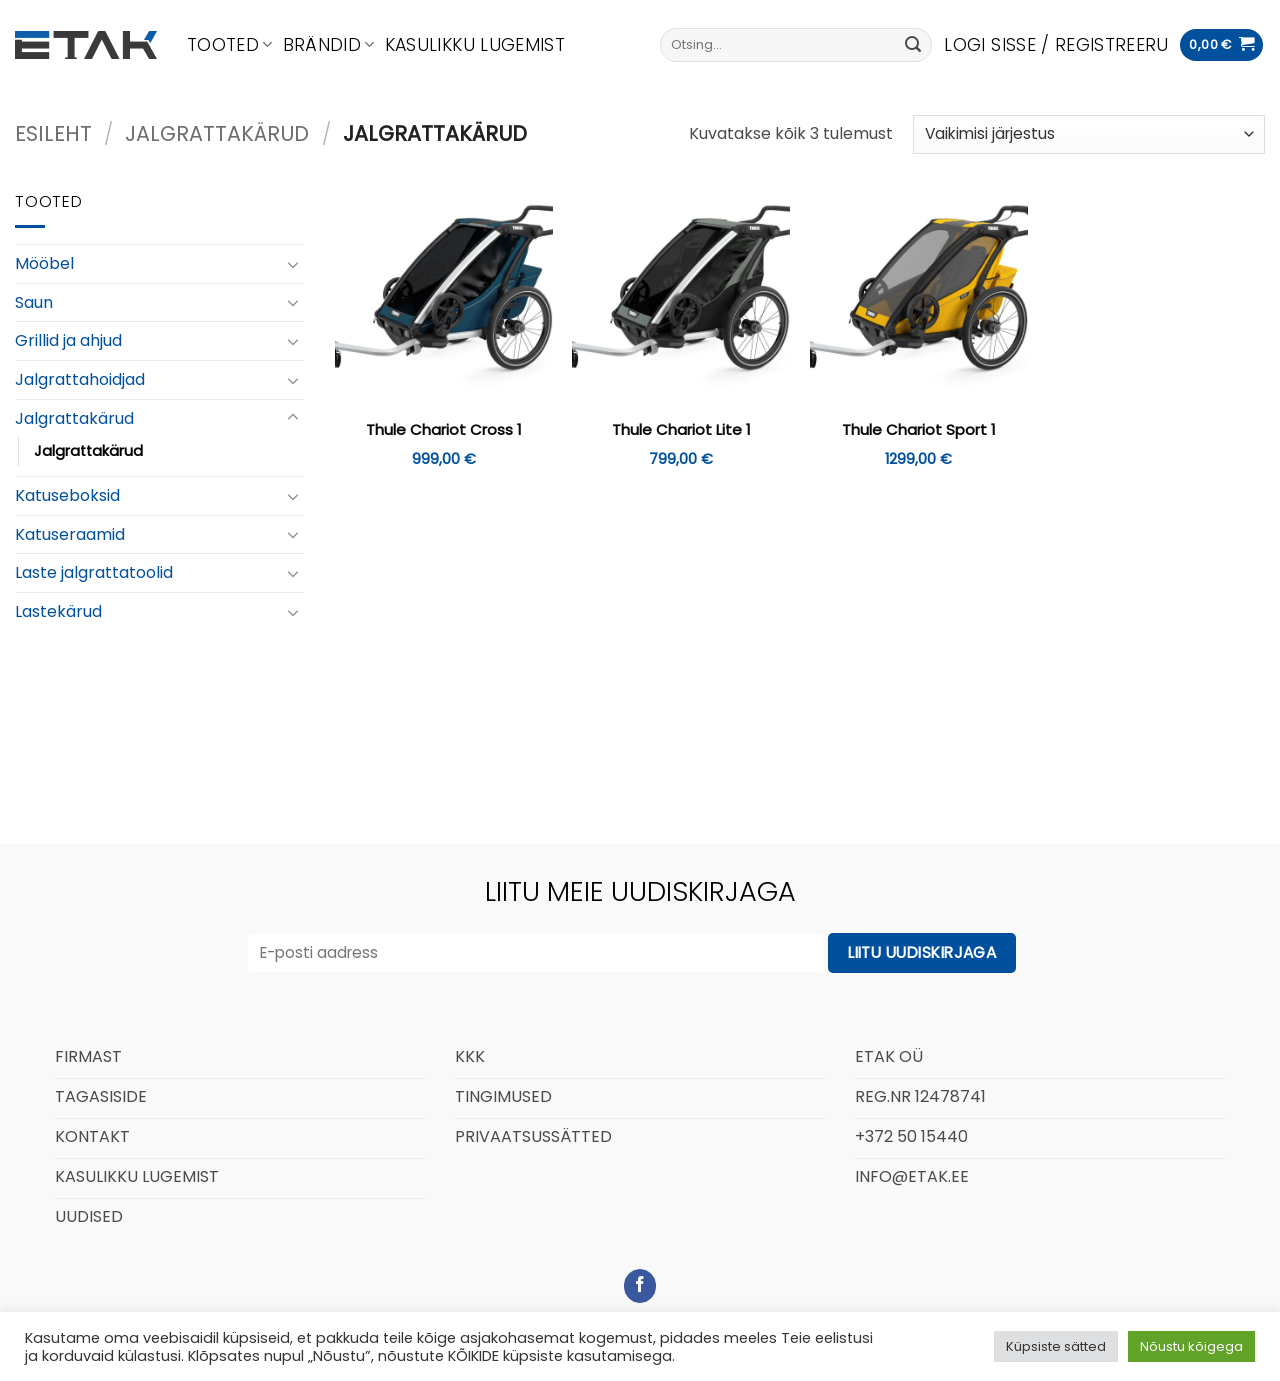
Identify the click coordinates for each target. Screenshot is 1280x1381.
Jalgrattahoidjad (80, 379)
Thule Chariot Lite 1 (681, 430)
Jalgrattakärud (217, 133)
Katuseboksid (67, 495)
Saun (34, 302)
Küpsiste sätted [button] (1056, 1346)
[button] (1056, 45)
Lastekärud (58, 611)
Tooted (230, 45)
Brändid (329, 45)
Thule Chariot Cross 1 (444, 430)
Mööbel (44, 263)
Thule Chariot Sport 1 (919, 430)
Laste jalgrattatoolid (94, 572)
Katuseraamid (70, 534)
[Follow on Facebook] (640, 1286)
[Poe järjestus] (1089, 134)
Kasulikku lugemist (475, 45)
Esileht (53, 133)
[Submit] (913, 45)
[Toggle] (293, 264)
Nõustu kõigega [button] (1191, 1346)
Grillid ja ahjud (68, 340)
